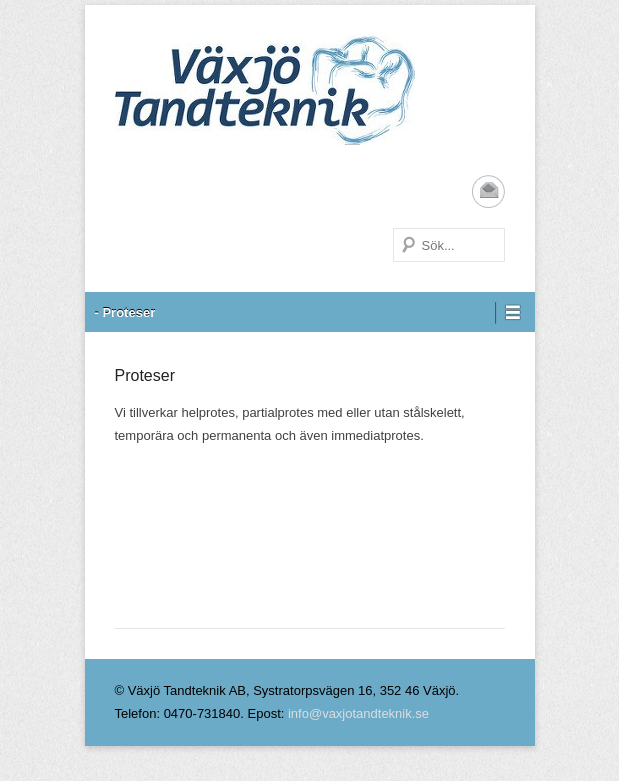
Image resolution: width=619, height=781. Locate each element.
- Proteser (125, 312)
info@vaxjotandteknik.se (358, 713)
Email (488, 191)
